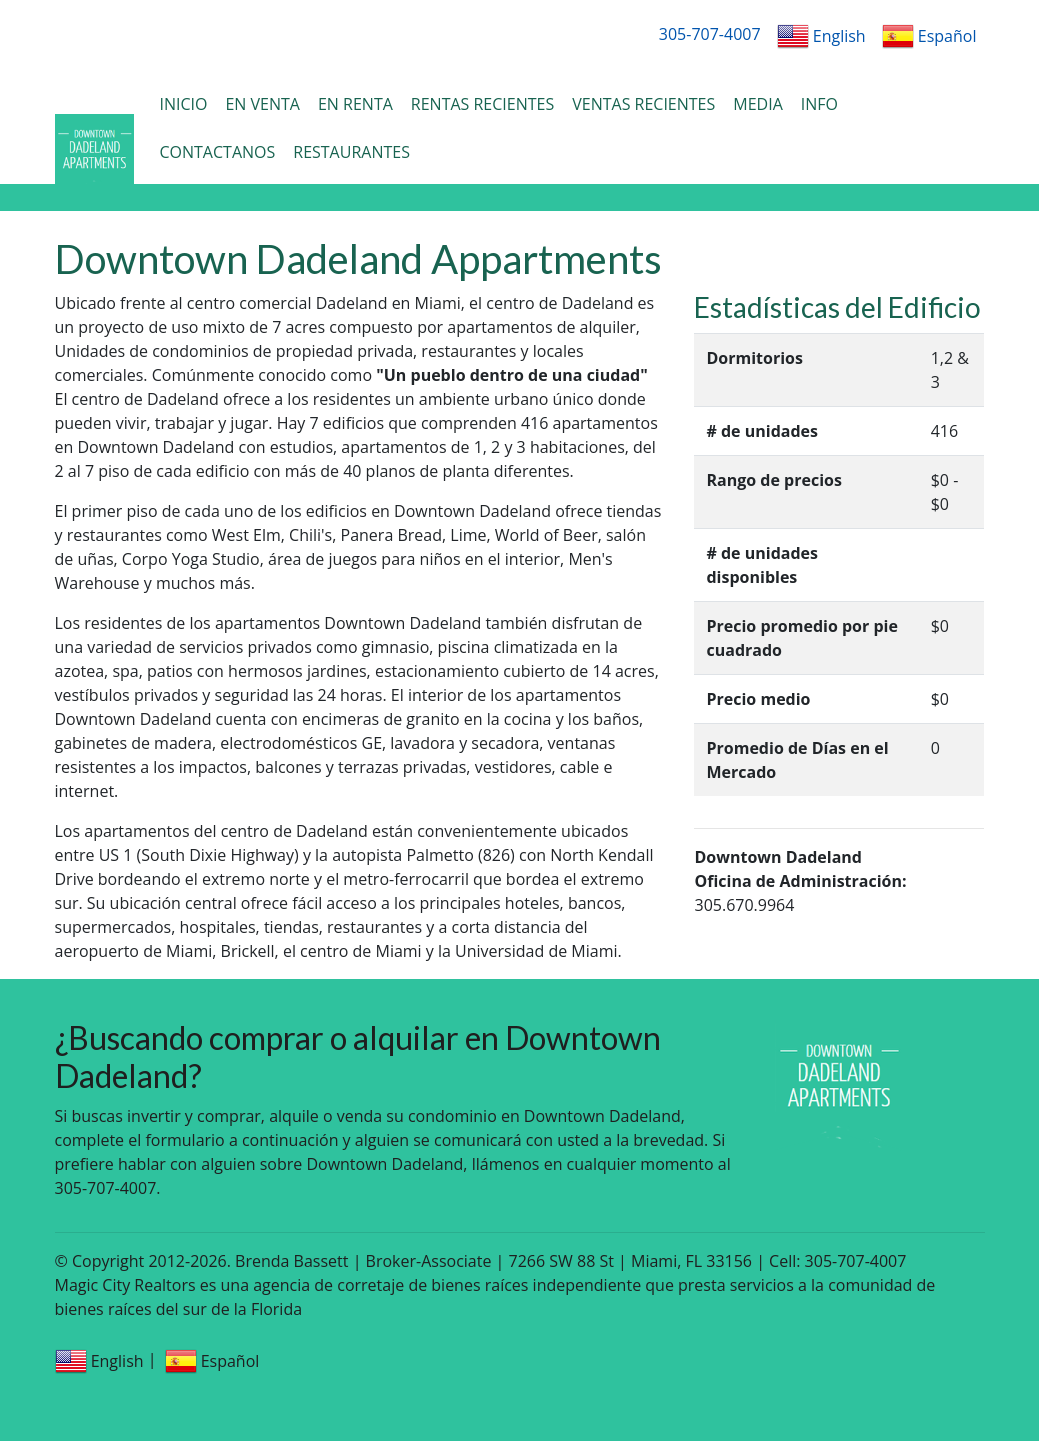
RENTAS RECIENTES (482, 104)
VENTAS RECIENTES (643, 104)
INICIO (183, 104)
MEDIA (757, 104)
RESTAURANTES (351, 152)
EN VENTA (262, 104)
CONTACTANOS (217, 152)
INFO (819, 104)
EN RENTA (355, 104)
